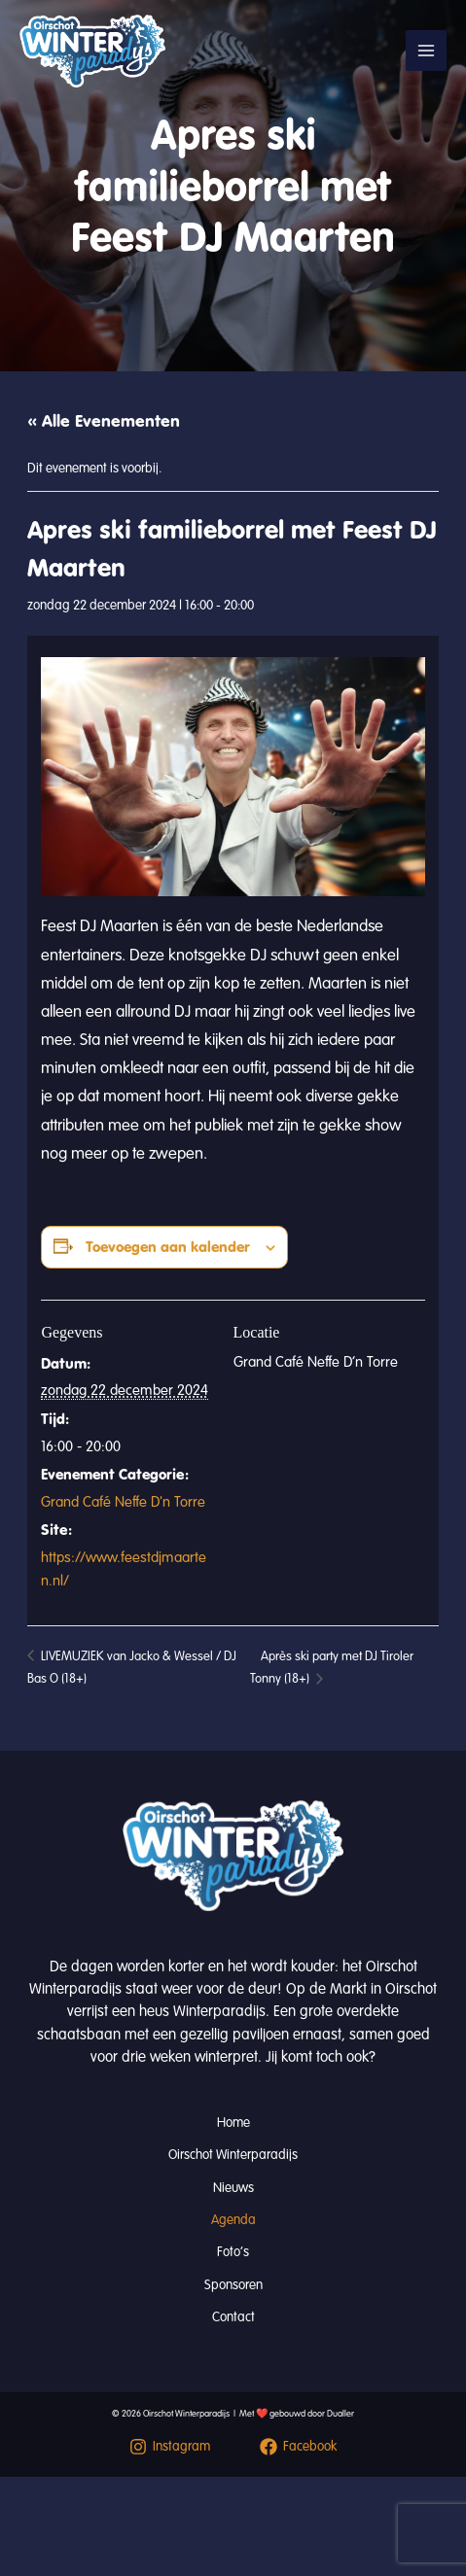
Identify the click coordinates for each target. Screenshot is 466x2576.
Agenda (233, 2219)
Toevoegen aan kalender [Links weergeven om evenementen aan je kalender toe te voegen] (168, 1246)
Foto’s (233, 2252)
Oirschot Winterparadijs (233, 2154)
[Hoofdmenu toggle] (426, 50)
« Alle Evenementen (103, 421)
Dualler (340, 2413)
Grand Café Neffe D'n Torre (123, 1502)
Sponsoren (233, 2285)
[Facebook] (299, 2446)
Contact (233, 2317)
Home (233, 2122)
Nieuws (233, 2187)
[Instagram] (170, 2446)
